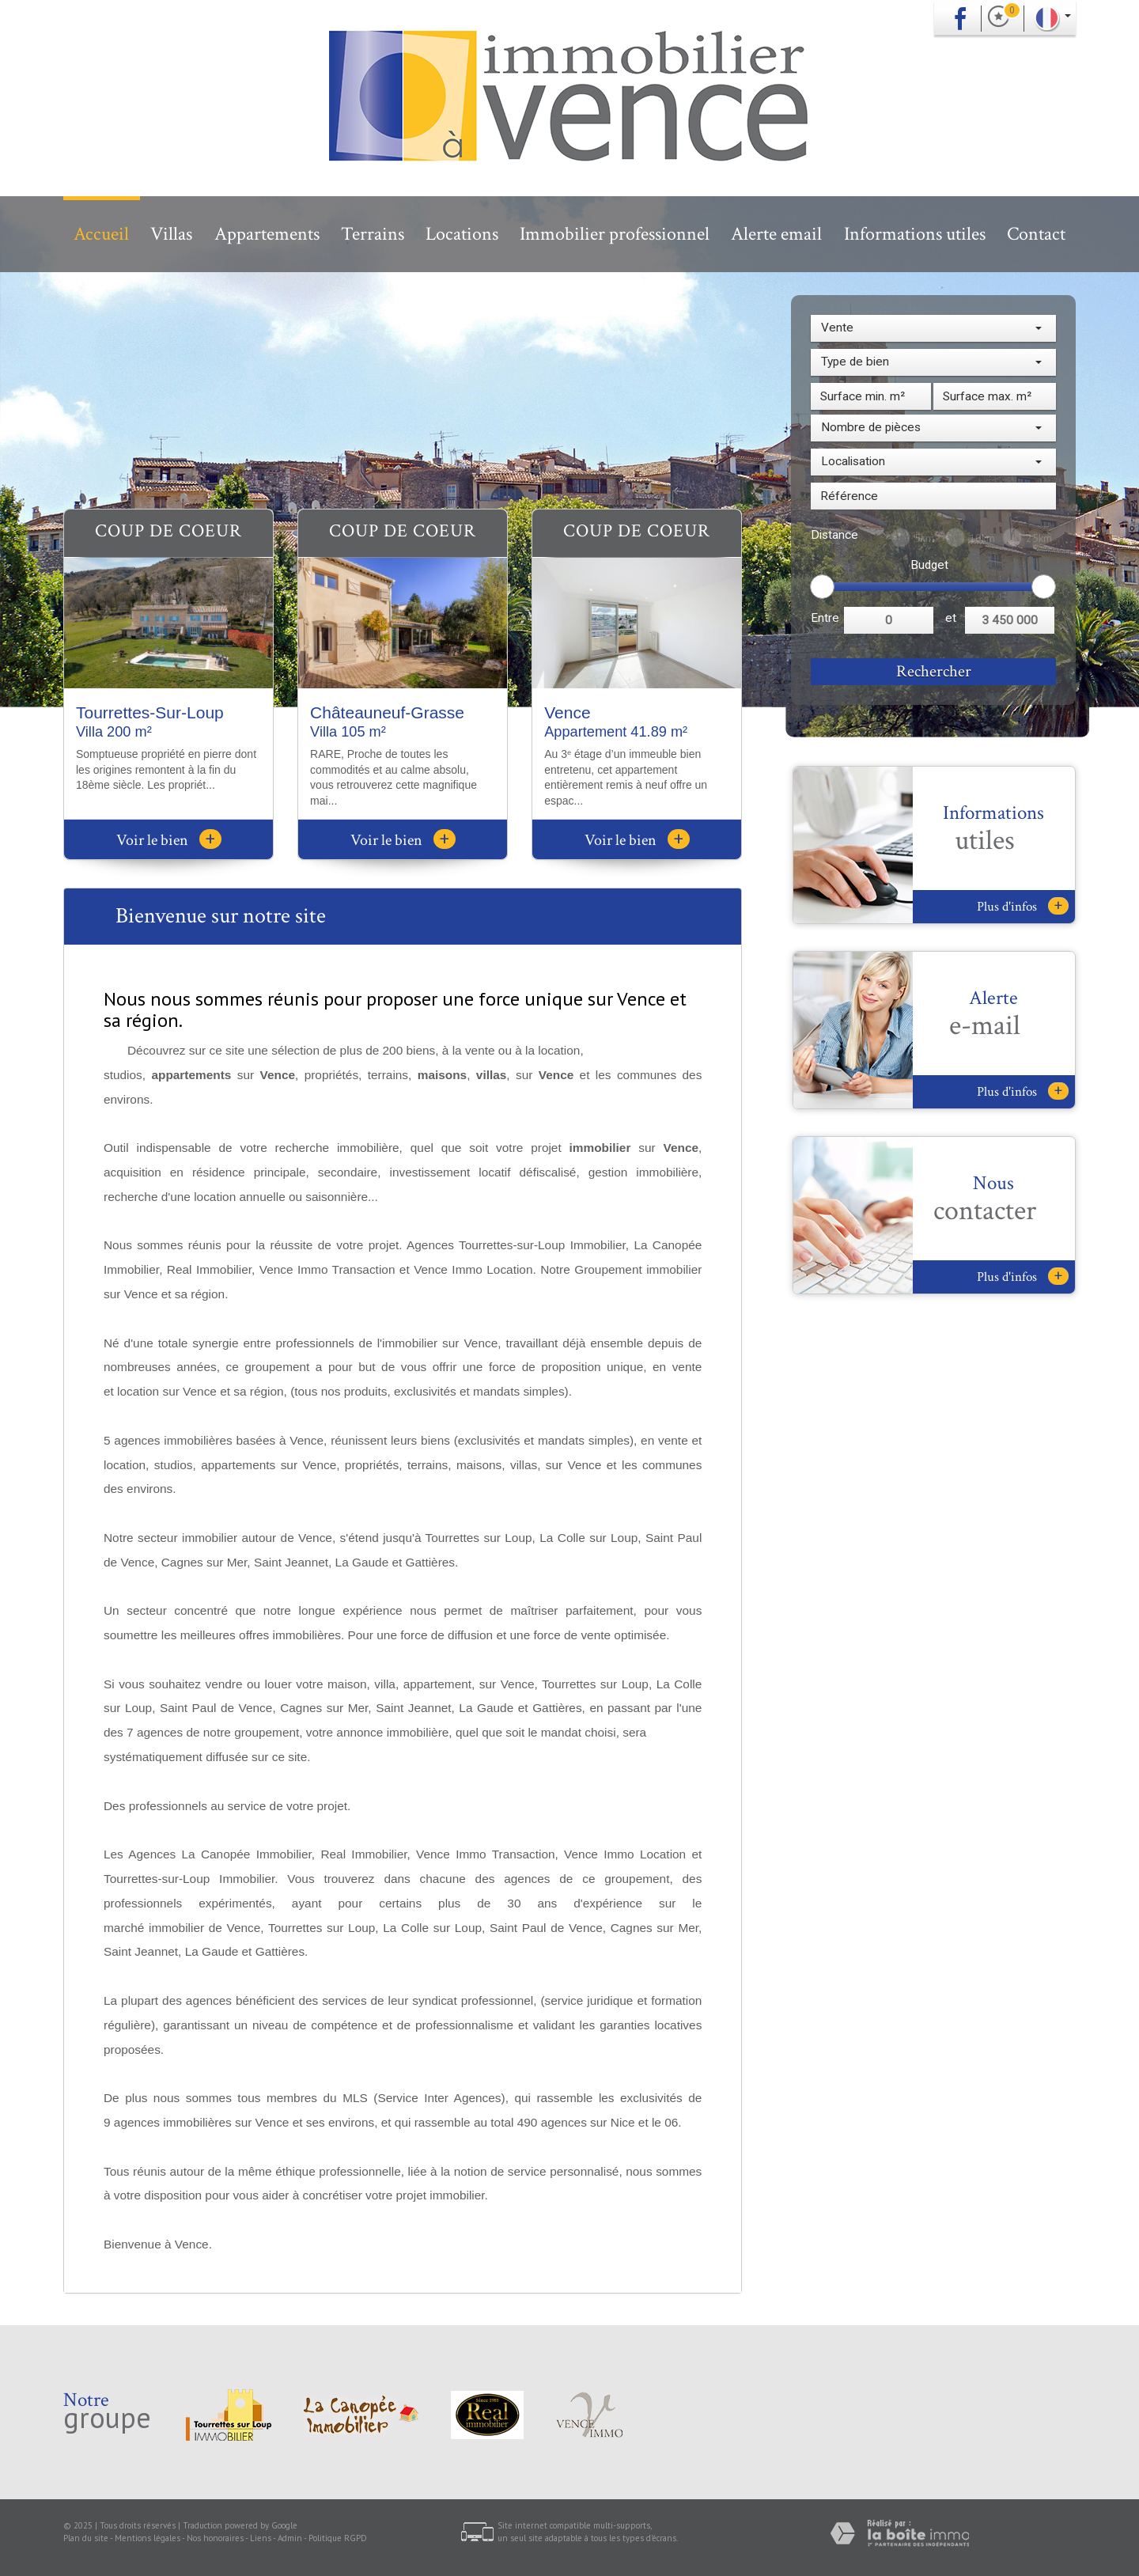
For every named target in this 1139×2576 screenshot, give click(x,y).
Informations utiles (915, 234)
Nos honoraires (215, 2538)
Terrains (372, 234)
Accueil (101, 234)
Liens (260, 2538)
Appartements (267, 234)
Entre (825, 618)
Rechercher (933, 671)
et (950, 618)
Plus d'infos (1023, 906)
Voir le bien (168, 840)
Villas (171, 234)
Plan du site (85, 2538)
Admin (290, 2538)
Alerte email (776, 234)
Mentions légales (147, 2538)
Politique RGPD (337, 2538)
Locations (462, 234)
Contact (1036, 234)
